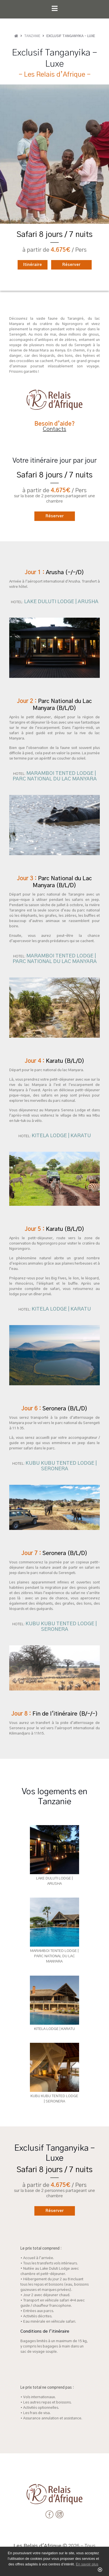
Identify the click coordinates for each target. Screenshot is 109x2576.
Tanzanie (32, 36)
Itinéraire (32, 265)
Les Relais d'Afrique (37, 2546)
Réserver (71, 265)
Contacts (54, 429)
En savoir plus (87, 2564)
